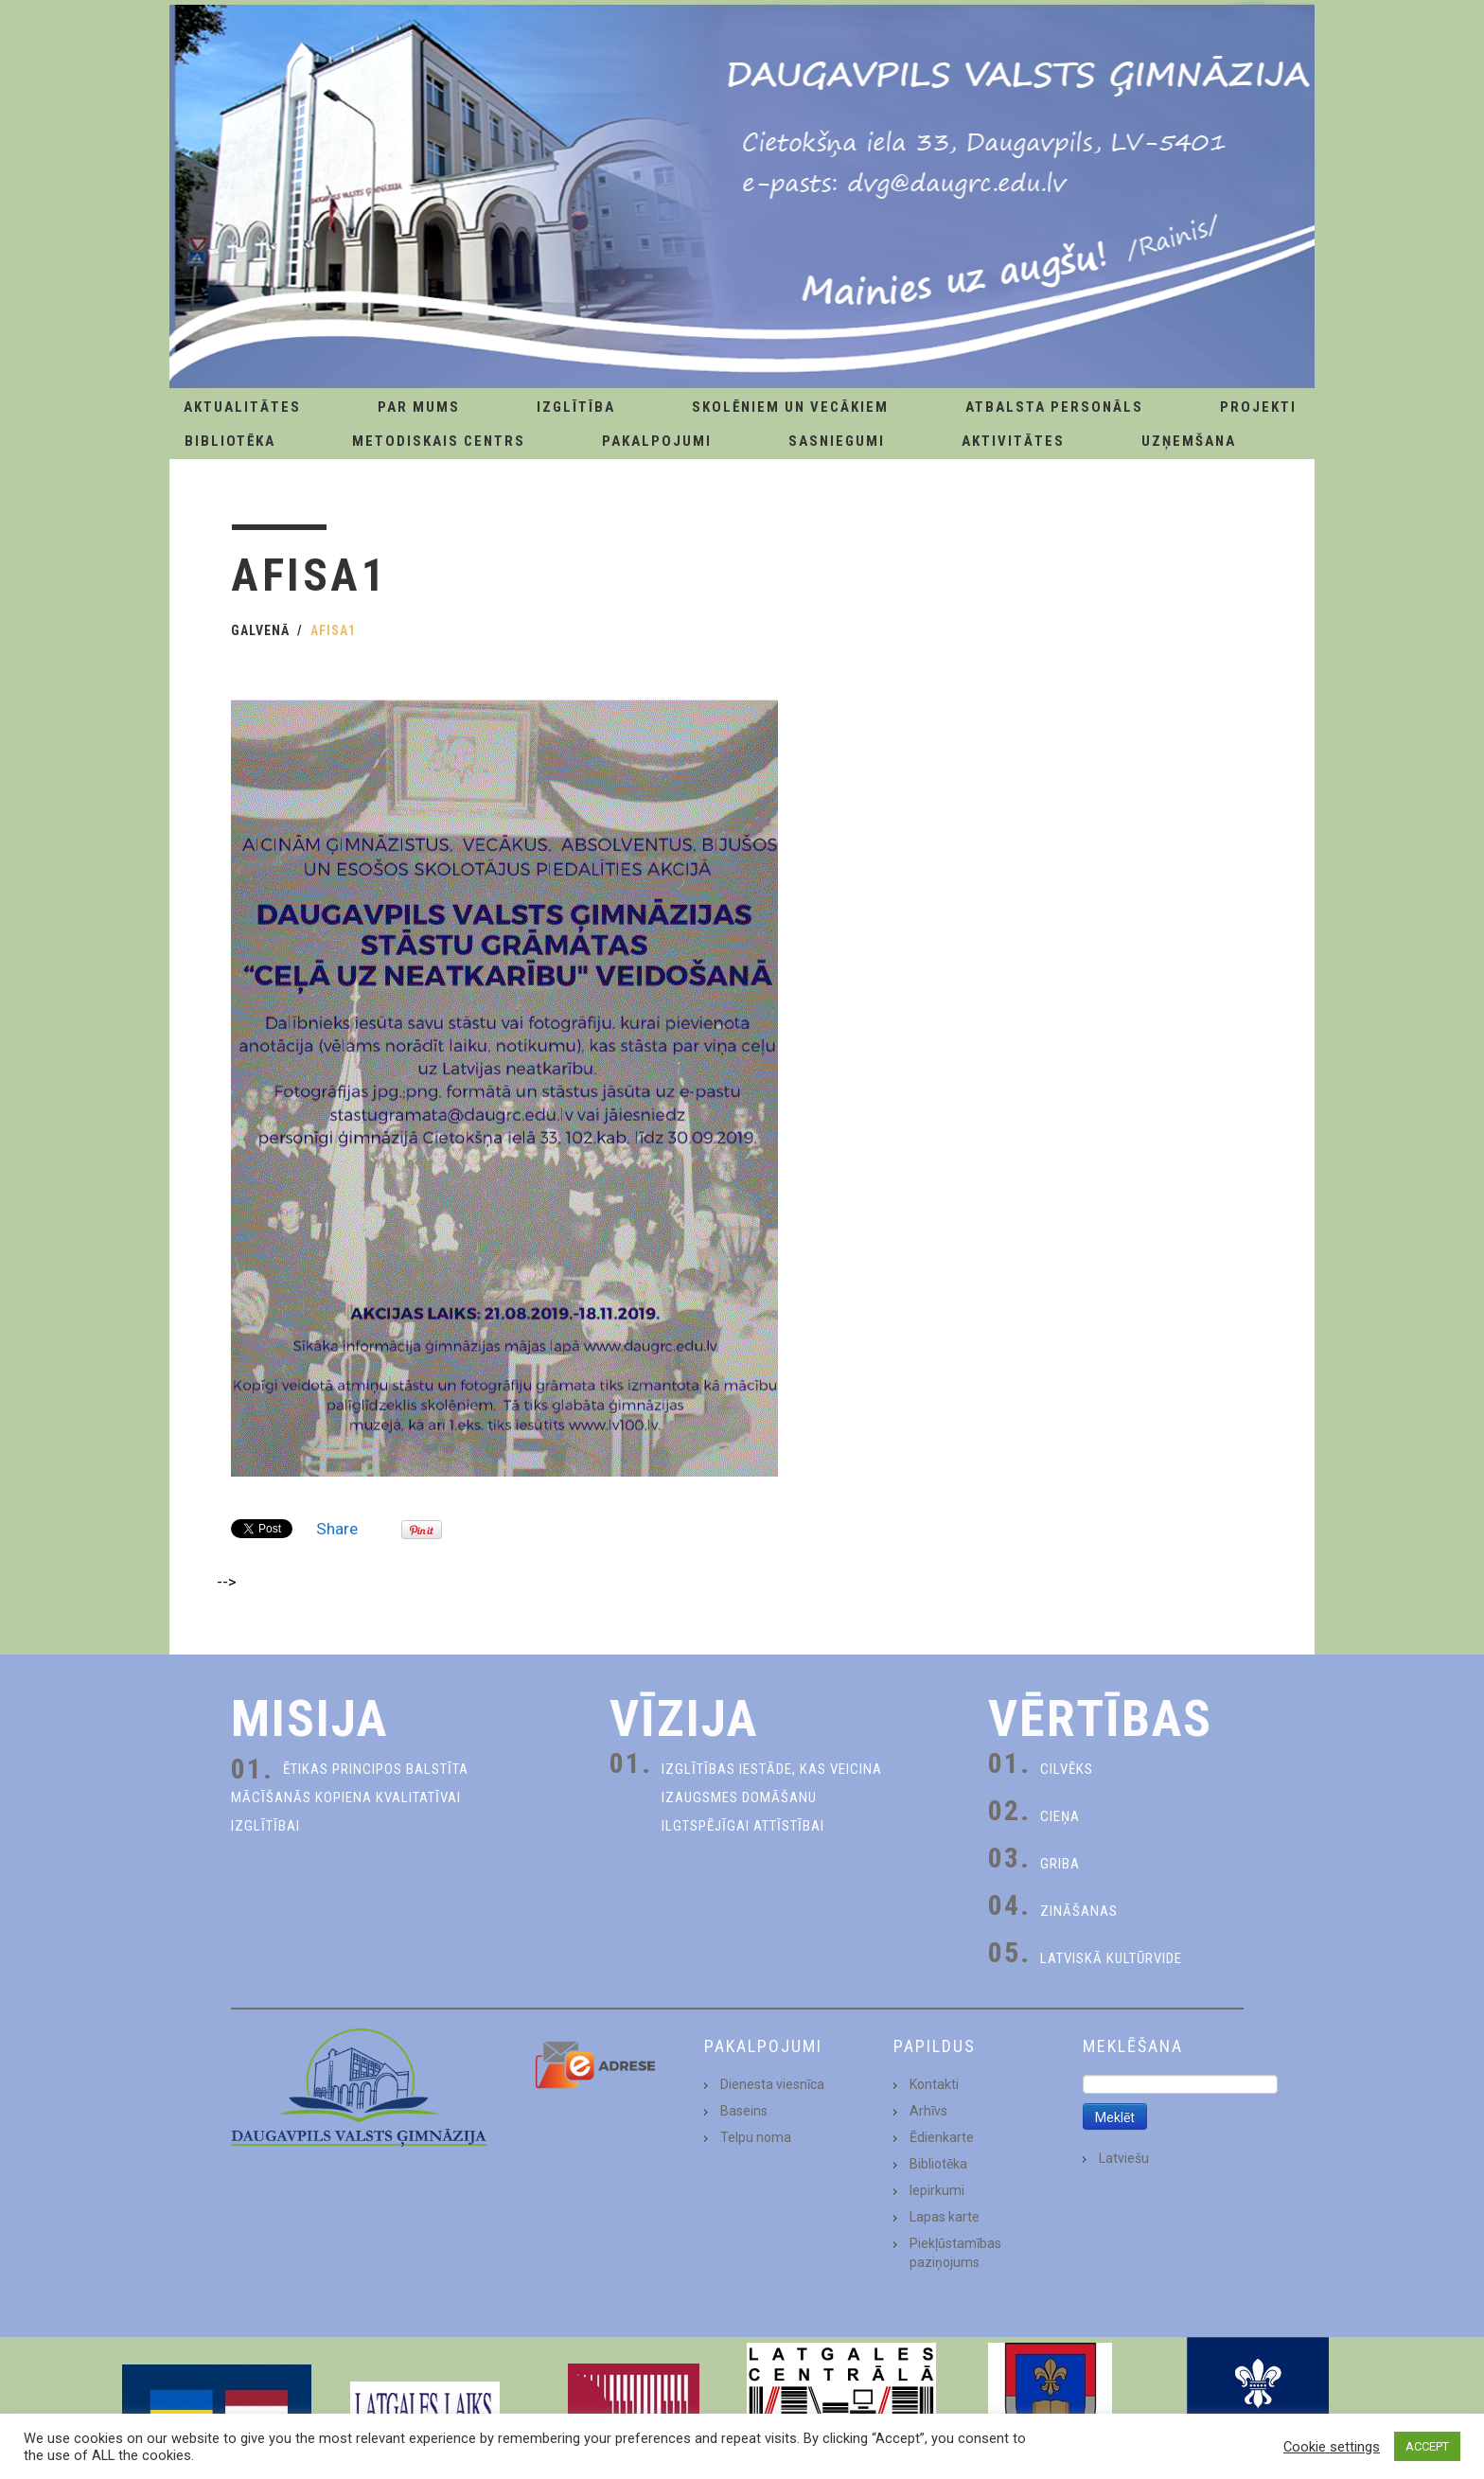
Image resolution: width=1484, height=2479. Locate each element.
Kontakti (934, 2084)
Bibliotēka (230, 441)
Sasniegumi (836, 441)
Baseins (744, 2110)
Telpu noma (755, 2137)
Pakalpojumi (657, 441)
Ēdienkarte (942, 2137)
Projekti (1258, 407)
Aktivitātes (1013, 441)
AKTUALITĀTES (242, 407)
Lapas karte (945, 2216)
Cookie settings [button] (1331, 2446)
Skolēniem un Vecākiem (790, 407)
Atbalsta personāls (1054, 407)
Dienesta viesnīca (772, 2084)
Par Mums (419, 407)
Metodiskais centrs (438, 441)
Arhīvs (928, 2110)
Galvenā (260, 630)
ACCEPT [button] (1427, 2446)
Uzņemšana (1188, 441)
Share (337, 1528)
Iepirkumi (937, 2190)
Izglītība (576, 407)
